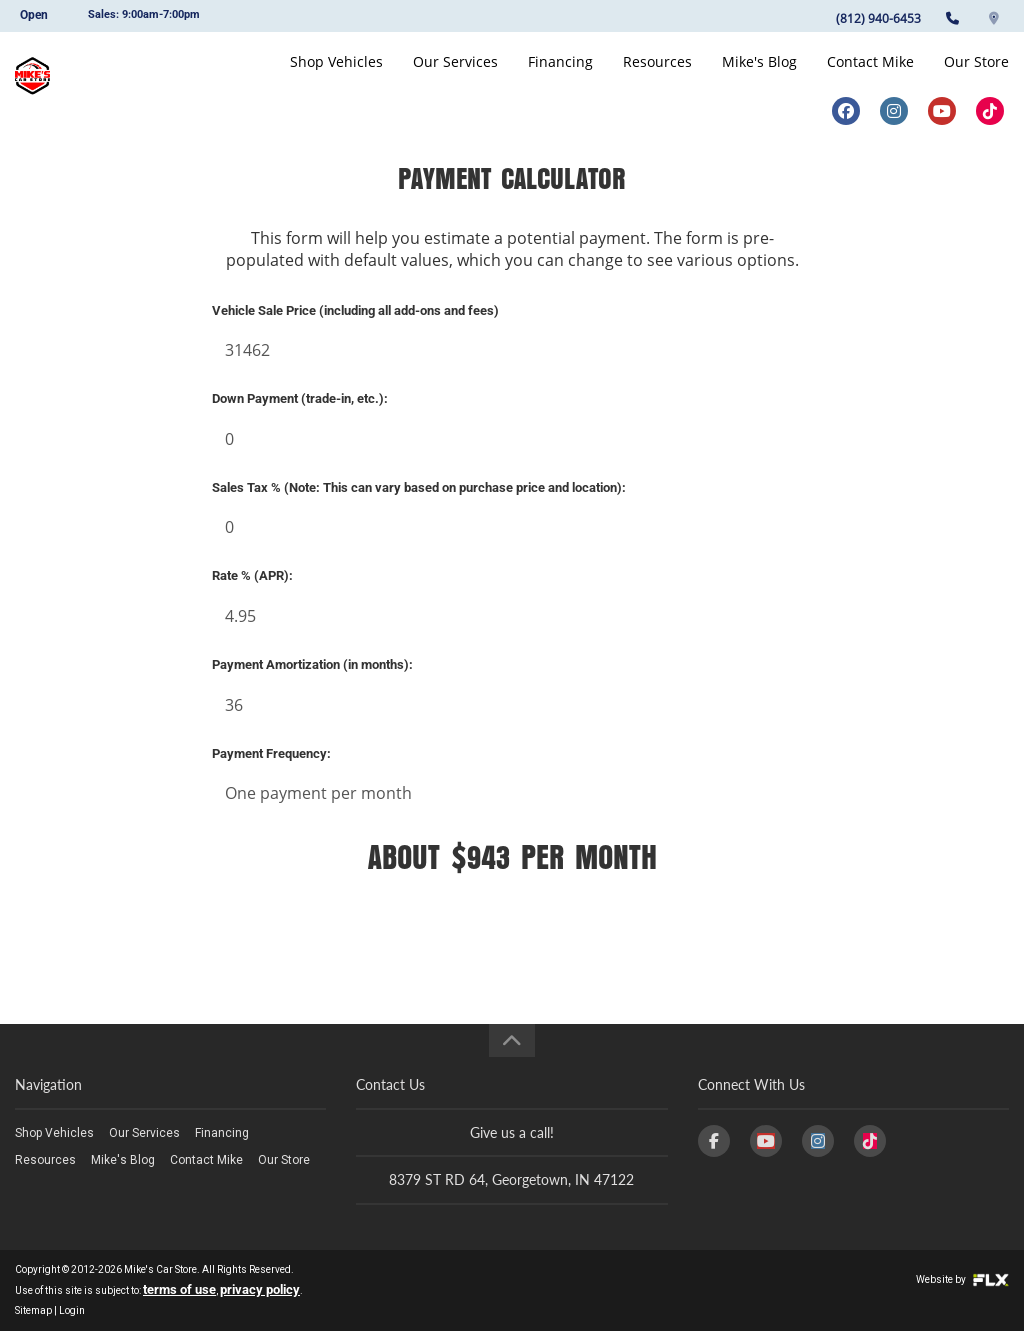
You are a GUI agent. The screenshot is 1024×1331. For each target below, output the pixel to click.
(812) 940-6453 (878, 18)
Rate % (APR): (252, 575)
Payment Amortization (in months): (312, 664)
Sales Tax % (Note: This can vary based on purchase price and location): (419, 487)
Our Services (455, 76)
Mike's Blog (759, 76)
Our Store (976, 76)
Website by (962, 1279)
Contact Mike (870, 76)
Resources (657, 76)
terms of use (179, 1289)
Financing (560, 76)
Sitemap (33, 1310)
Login (72, 1310)
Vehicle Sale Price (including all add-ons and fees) (355, 310)
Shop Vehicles (336, 76)
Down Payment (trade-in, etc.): (300, 398)
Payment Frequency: (271, 753)
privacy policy (260, 1289)
